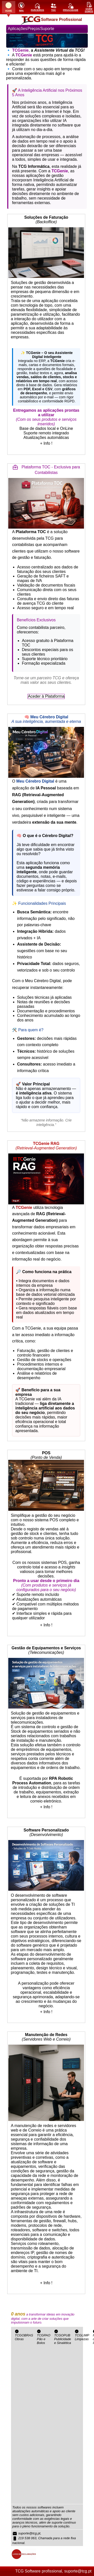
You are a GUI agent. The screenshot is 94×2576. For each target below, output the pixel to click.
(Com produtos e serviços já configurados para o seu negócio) (46, 1587)
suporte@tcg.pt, (29, 2533)
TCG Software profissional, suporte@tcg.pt (53, 2571)
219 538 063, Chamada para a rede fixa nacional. (44, 2540)
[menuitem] (23, 2335)
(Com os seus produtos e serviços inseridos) (46, 421)
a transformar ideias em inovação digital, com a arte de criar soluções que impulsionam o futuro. (42, 2317)
